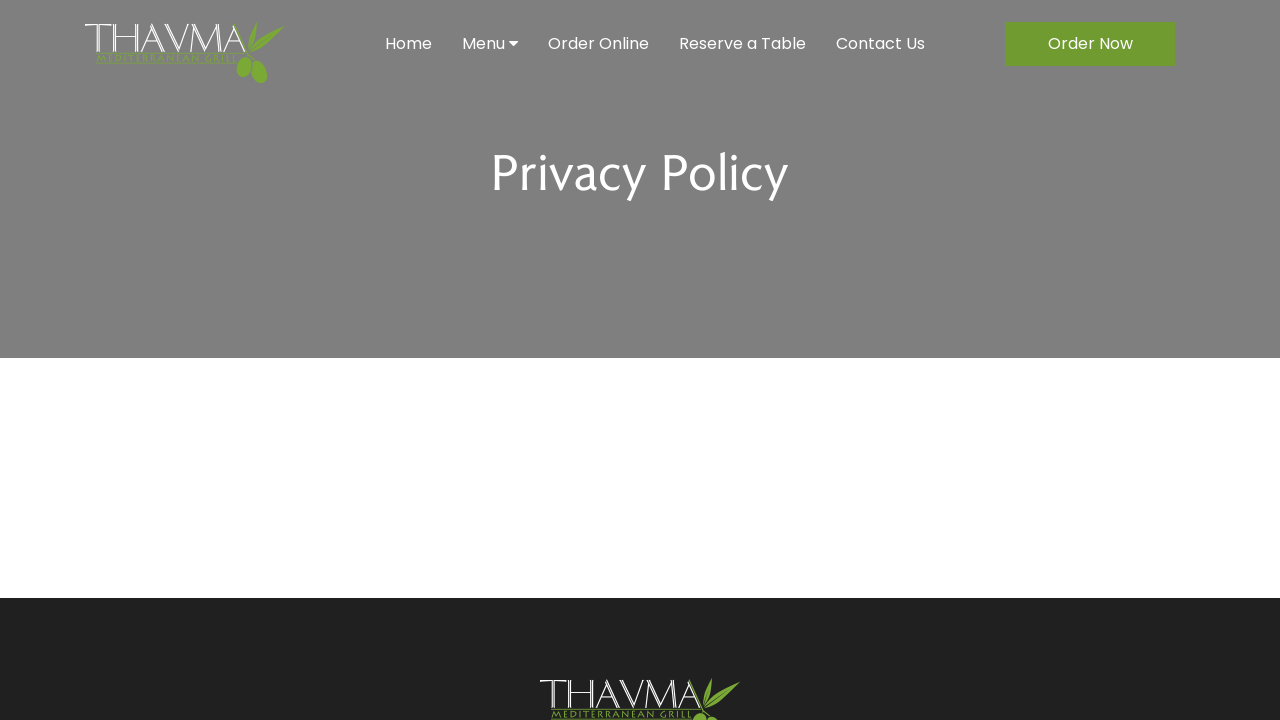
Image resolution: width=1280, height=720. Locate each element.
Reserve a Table (742, 43)
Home (408, 43)
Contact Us (880, 43)
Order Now (1090, 43)
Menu (490, 43)
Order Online (598, 43)
